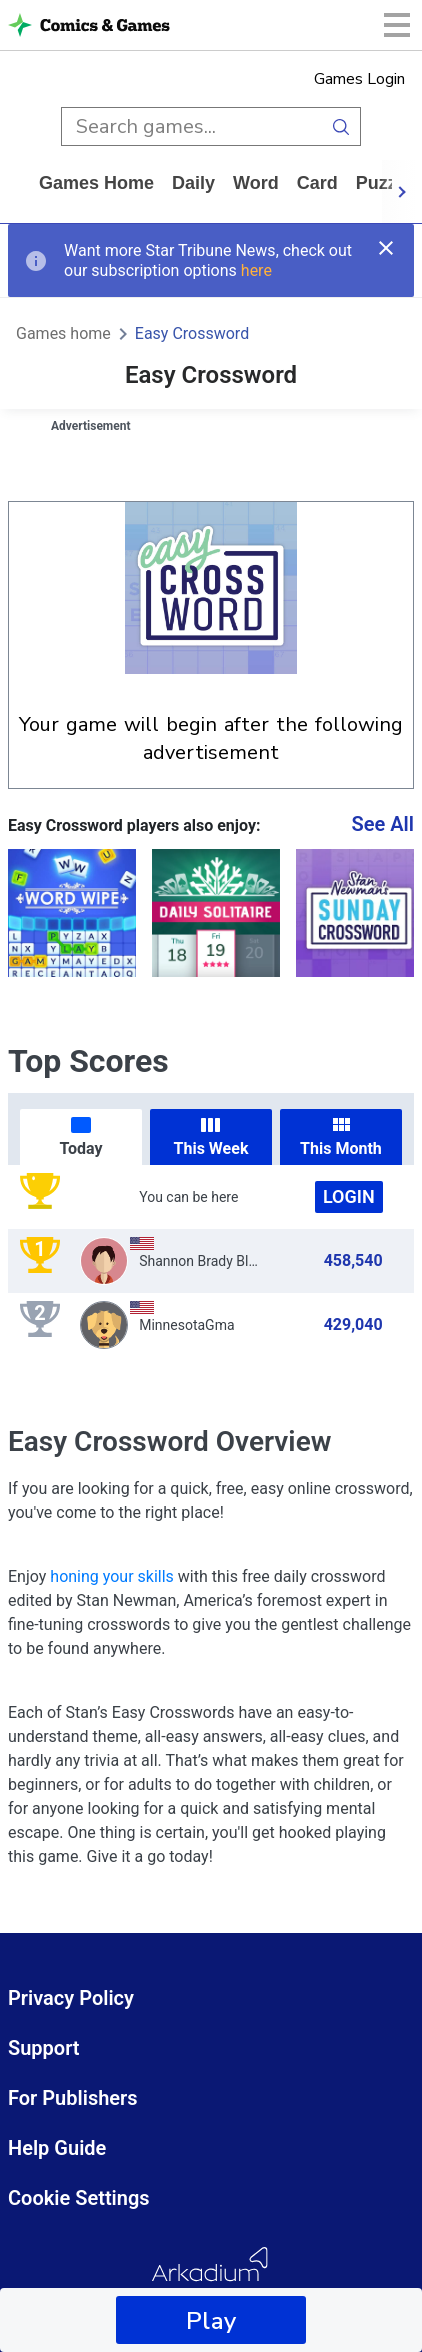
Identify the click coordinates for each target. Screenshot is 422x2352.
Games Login (359, 79)
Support (44, 2048)
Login (349, 1196)
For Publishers (73, 2098)
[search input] (191, 126)
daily (193, 183)
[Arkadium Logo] (211, 2276)
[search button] (341, 126)
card (317, 183)
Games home (96, 183)
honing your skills (112, 1576)
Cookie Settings (79, 2198)
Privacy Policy (71, 1998)
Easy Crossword (192, 333)
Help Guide (57, 2148)
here (256, 270)
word (256, 183)
